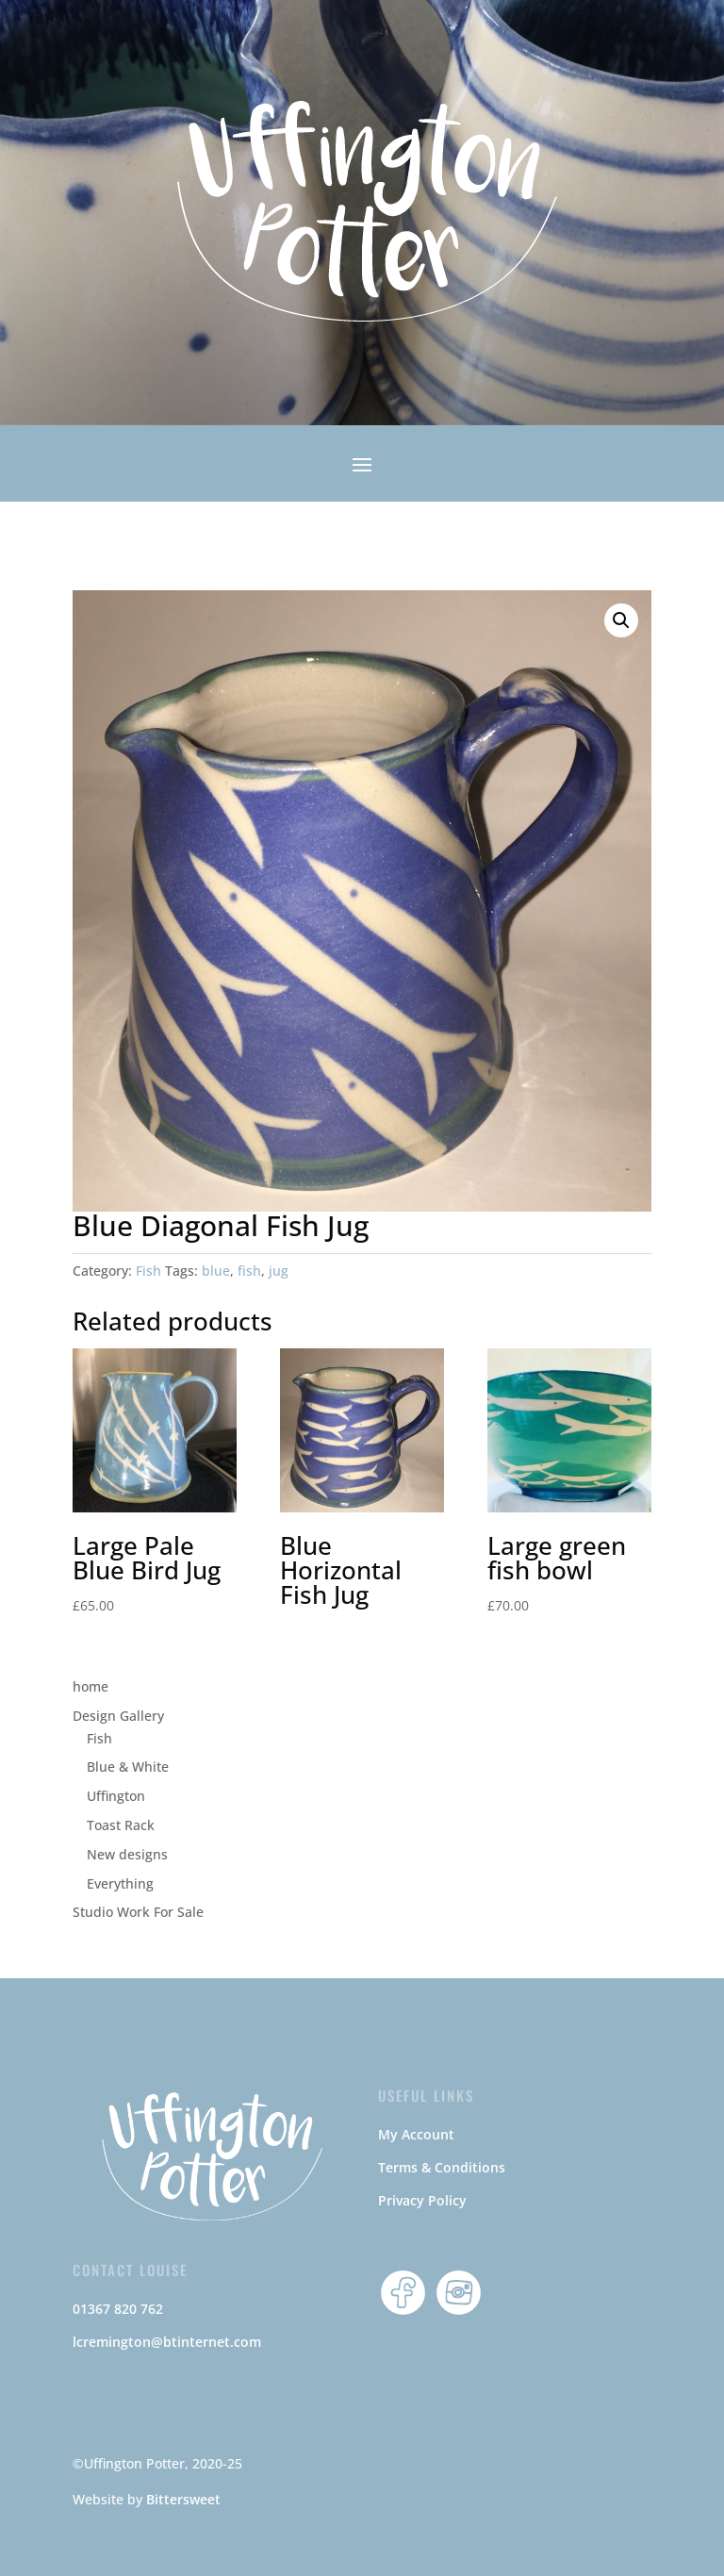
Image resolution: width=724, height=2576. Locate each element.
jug (278, 1271)
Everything (120, 1883)
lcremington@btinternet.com (167, 2342)
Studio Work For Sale (138, 1912)
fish (249, 1271)
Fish (148, 1271)
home (90, 1686)
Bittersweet (183, 2499)
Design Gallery (118, 1716)
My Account (416, 2134)
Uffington (116, 1796)
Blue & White (128, 1766)
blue (216, 1271)
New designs (127, 1854)
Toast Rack (121, 1825)
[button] (621, 620)
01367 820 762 (118, 2309)
